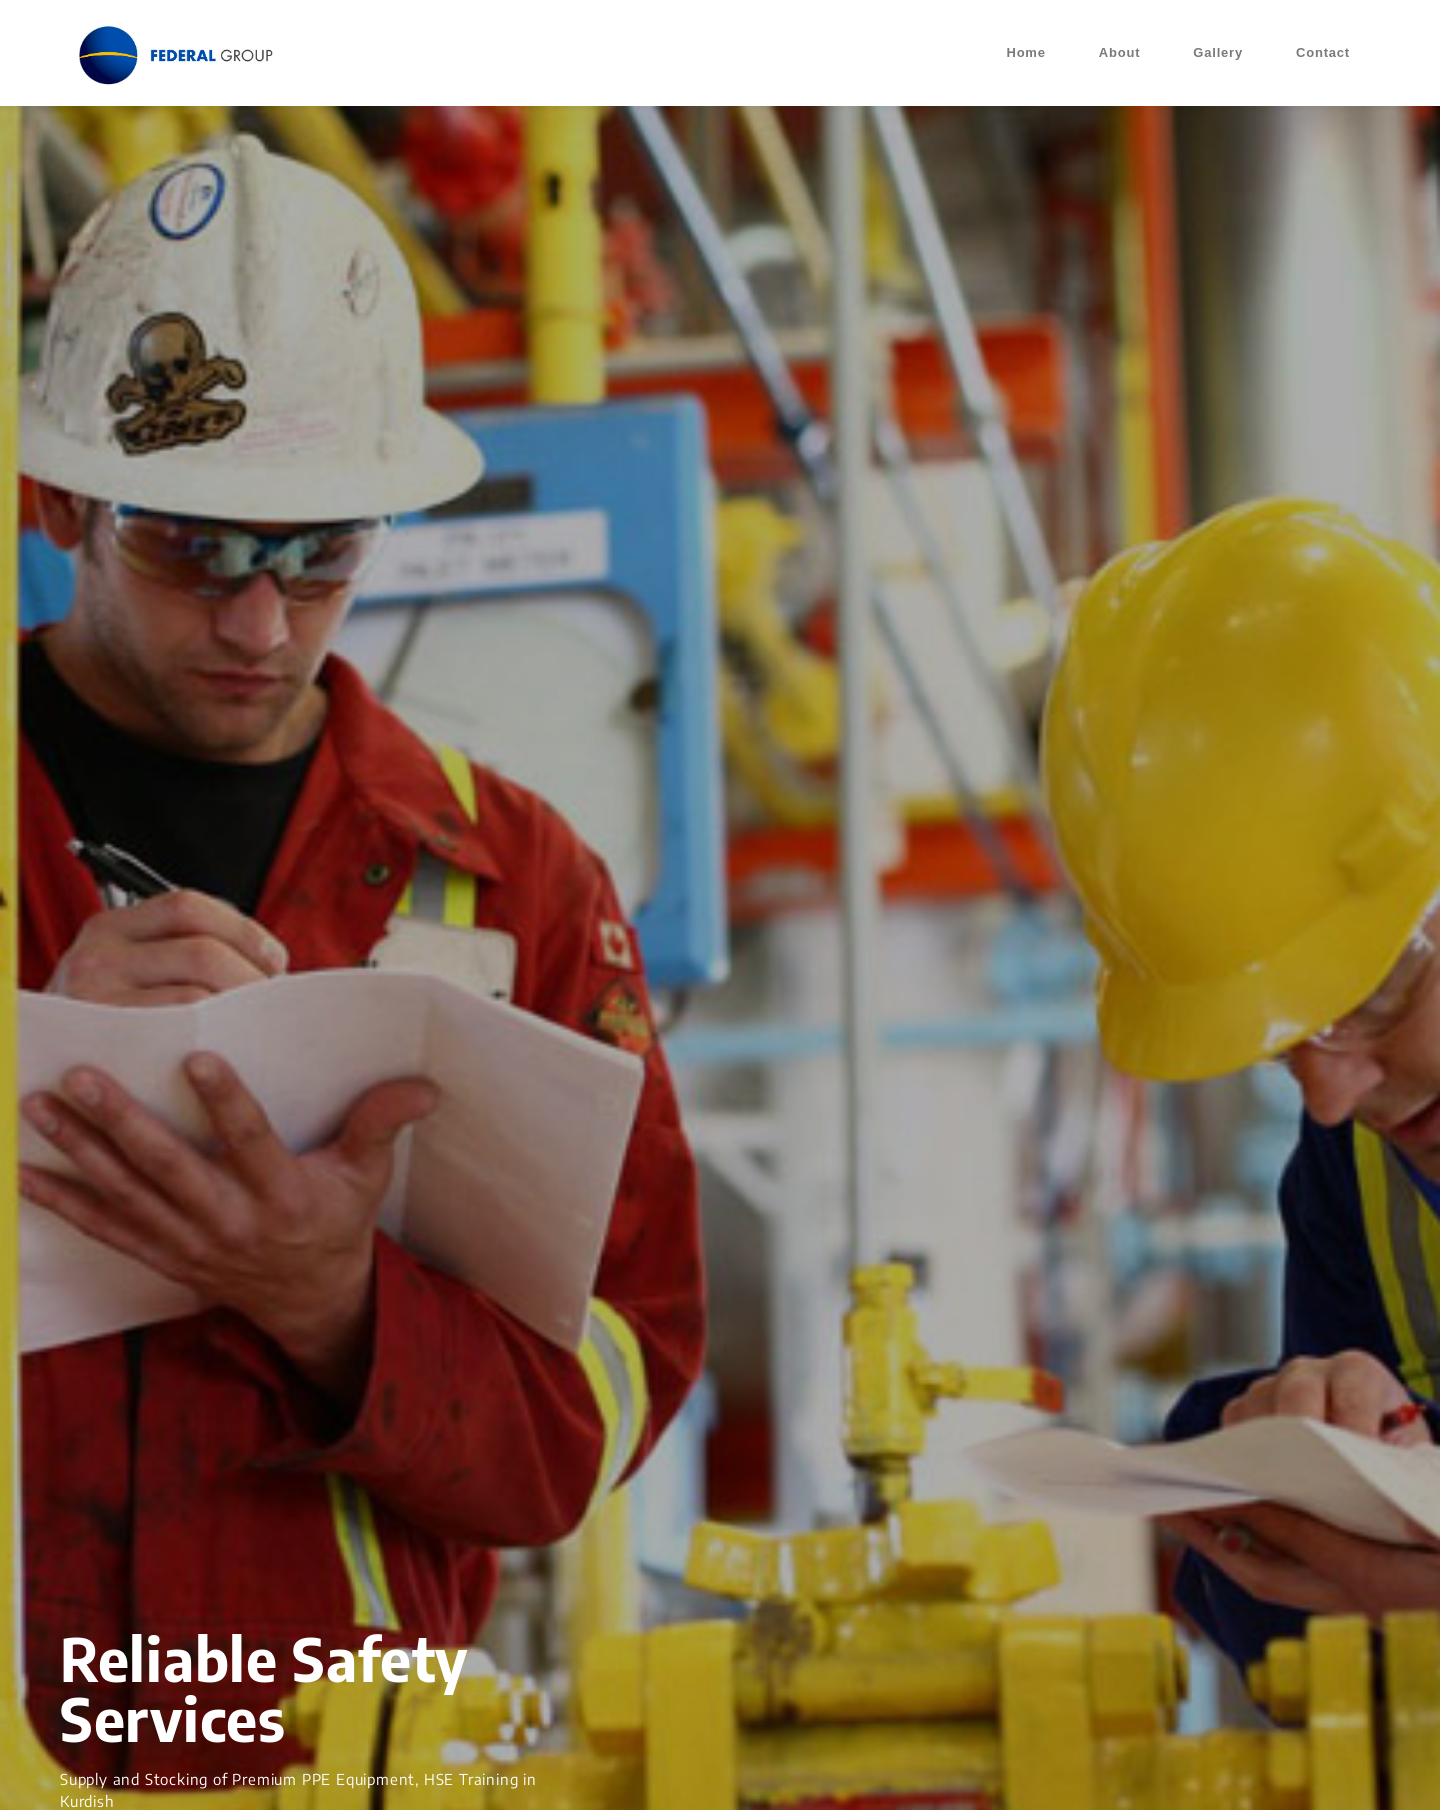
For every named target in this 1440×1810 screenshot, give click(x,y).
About (1120, 52)
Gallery (1218, 52)
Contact (1323, 52)
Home (1025, 52)
